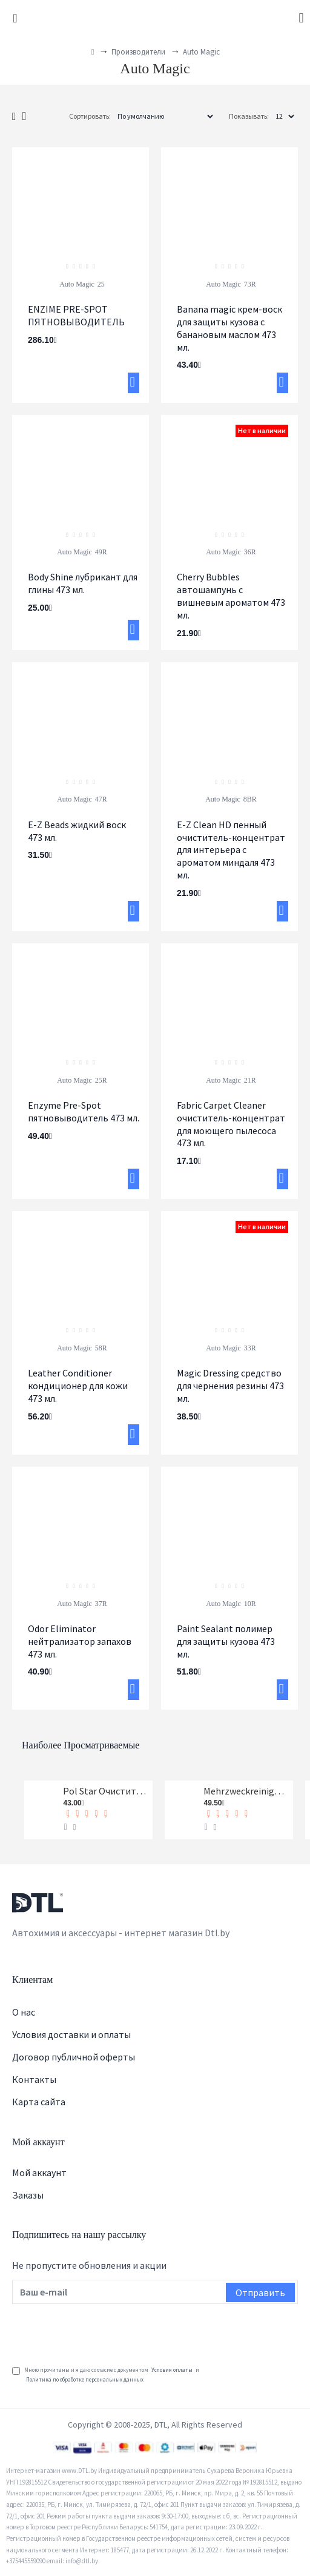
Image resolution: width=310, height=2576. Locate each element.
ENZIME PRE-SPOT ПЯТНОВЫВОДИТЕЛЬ (76, 315)
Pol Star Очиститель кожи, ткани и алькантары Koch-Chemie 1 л (105, 1791)
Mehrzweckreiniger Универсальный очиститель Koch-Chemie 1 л (245, 1791)
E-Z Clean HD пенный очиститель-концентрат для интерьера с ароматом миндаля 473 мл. (231, 849)
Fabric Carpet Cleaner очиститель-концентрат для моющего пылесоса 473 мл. (231, 1124)
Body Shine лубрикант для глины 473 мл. (82, 583)
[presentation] (104, 2330)
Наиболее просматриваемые (80, 1745)
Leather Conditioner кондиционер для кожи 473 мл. (78, 1385)
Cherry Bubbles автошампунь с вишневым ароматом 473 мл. (231, 595)
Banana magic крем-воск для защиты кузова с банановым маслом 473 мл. (229, 328)
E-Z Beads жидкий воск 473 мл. (77, 830)
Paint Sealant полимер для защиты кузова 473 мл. (226, 1641)
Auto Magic (76, 284)
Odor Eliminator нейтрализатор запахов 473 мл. (79, 1641)
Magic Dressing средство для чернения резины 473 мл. (230, 1385)
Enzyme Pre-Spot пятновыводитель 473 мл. (83, 1111)
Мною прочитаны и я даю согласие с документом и (105, 2374)
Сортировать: (90, 116)
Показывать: (249, 116)
